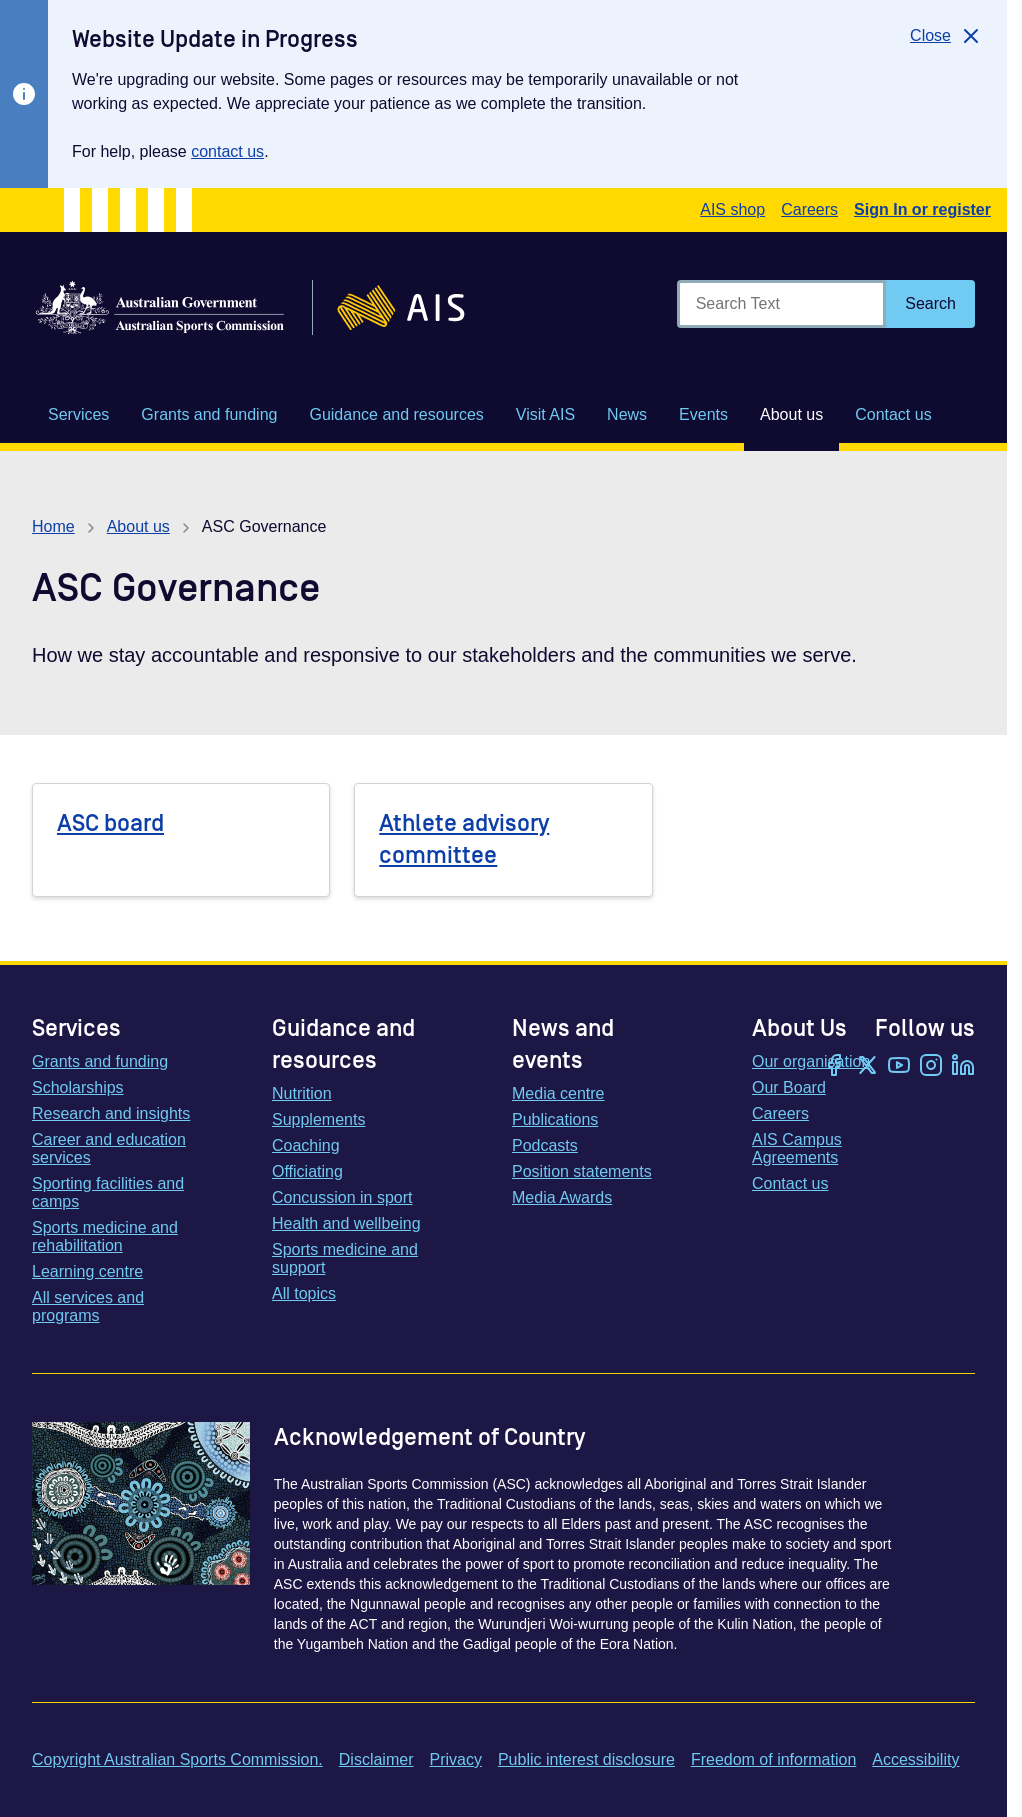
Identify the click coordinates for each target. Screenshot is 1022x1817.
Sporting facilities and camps (108, 1192)
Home (53, 526)
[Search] (930, 304)
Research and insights (111, 1113)
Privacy (455, 1759)
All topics (304, 1293)
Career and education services (109, 1148)
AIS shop (732, 209)
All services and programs (88, 1306)
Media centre (558, 1093)
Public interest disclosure (586, 1759)
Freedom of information (773, 1759)
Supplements (318, 1119)
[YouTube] (899, 1067)
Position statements (582, 1171)
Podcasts (545, 1145)
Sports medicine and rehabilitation (105, 1236)
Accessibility (915, 1759)
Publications (555, 1119)
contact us (227, 151)
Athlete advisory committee (464, 839)
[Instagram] (931, 1067)
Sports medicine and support (345, 1258)
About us (138, 526)
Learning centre (87, 1271)
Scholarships (78, 1087)
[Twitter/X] (867, 1067)
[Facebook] (835, 1067)
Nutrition (302, 1093)
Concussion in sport (342, 1197)
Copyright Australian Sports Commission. (177, 1759)
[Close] (946, 36)
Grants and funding (100, 1061)
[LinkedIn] (963, 1067)
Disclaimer (376, 1759)
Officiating (307, 1171)
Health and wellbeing (346, 1223)
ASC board (110, 823)
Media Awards (562, 1197)
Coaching (306, 1145)
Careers (809, 209)
